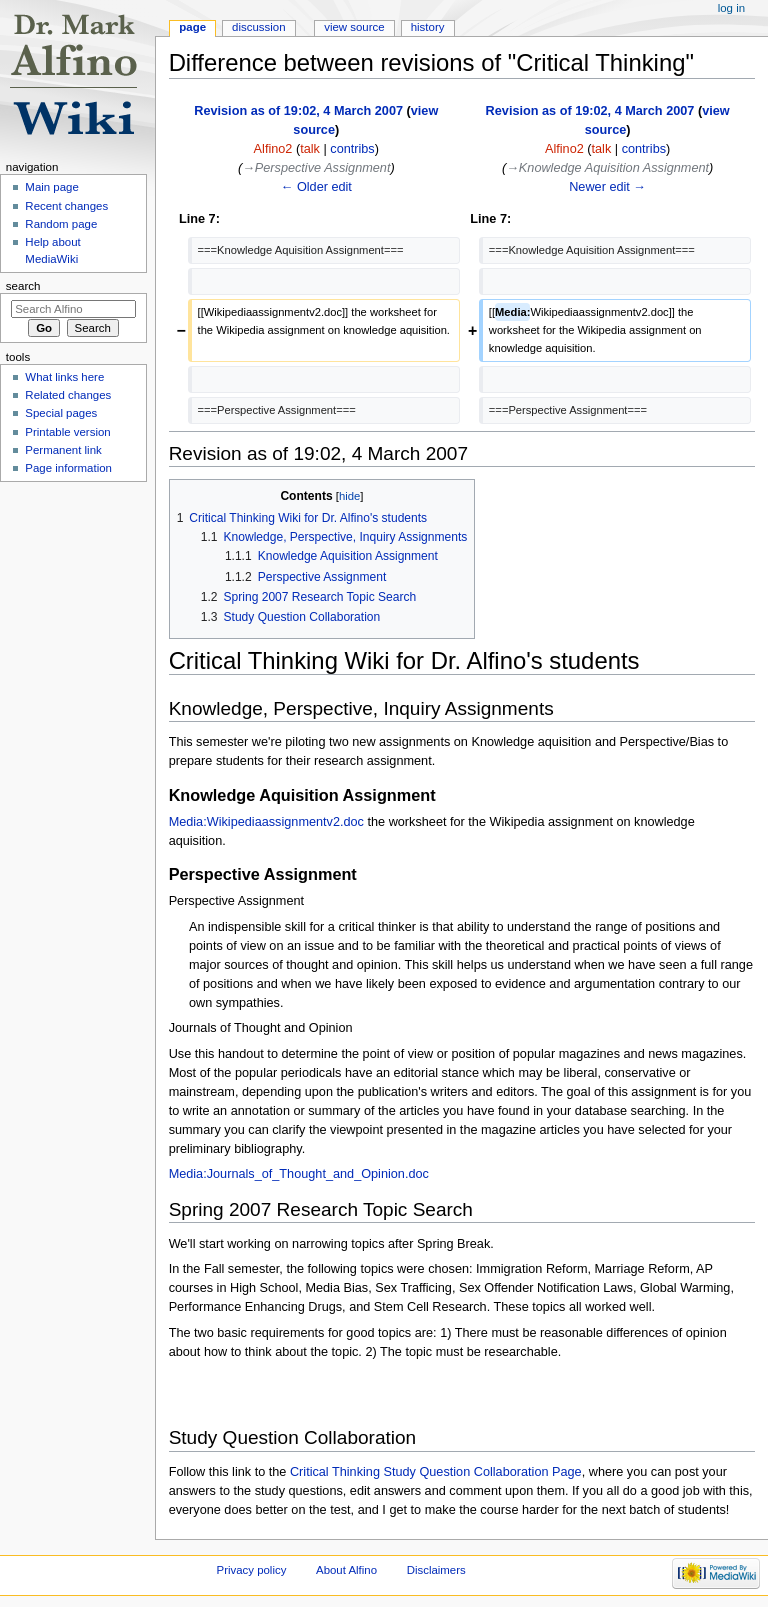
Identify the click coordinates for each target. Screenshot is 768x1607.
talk (310, 149)
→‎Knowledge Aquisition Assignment (607, 168)
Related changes (68, 395)
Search (23, 286)
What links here (64, 377)
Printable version (67, 432)
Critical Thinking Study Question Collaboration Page (436, 1472)
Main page (52, 187)
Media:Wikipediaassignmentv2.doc (266, 822)
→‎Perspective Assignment (316, 168)
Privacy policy (252, 1570)
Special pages (61, 413)
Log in (731, 8)
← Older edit (316, 187)
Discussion (258, 27)
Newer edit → (607, 187)
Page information (68, 468)
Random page (61, 224)
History (428, 27)
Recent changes (66, 206)
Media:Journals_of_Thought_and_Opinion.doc (299, 1174)
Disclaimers (436, 1570)
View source (354, 27)
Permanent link (63, 450)
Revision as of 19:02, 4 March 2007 (298, 111)
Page (192, 27)
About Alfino (346, 1570)
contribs (352, 149)
